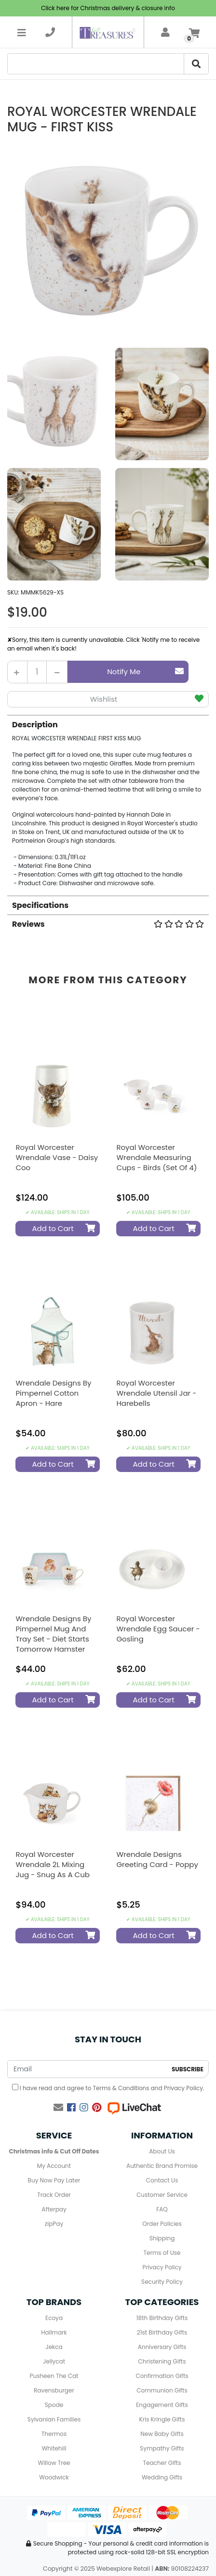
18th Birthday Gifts (162, 2318)
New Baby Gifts (161, 2434)
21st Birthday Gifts (162, 2332)
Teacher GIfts (162, 2463)
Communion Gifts (161, 2390)
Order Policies (162, 2224)
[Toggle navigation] (22, 32)
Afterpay (53, 2209)
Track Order (54, 2195)
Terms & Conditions (121, 2088)
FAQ (162, 2209)
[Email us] (58, 2107)
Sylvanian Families (54, 2419)
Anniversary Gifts (162, 2347)
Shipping (162, 2238)
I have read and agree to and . (108, 2088)
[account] (165, 32)
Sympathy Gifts (162, 2448)
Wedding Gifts (162, 2477)
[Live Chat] (134, 2107)
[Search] (95, 63)
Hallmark (54, 2332)
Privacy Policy (183, 2088)
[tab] (108, 801)
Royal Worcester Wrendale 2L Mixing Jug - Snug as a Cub (52, 1864)
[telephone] (50, 32)
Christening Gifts (162, 2361)
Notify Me (145, 671)
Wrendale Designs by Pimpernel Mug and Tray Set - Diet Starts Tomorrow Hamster (53, 1634)
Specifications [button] (40, 905)
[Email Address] (87, 2069)
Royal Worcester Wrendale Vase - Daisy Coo (56, 1157)
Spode (54, 2405)
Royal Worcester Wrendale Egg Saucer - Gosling (158, 1629)
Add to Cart (63, 1228)
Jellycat (54, 2361)
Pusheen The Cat (54, 2376)
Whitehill (54, 2448)
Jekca (53, 2347)
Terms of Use (162, 2253)
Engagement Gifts (162, 2405)
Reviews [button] (108, 924)
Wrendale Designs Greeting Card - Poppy (157, 1859)
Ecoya (54, 2318)
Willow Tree (54, 2463)
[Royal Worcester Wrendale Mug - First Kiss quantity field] (37, 671)
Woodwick (53, 2477)
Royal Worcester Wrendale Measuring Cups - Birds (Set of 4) (156, 1157)
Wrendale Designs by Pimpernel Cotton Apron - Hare (53, 1393)
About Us (162, 2151)
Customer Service (162, 2195)
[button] (108, 699)
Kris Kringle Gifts (162, 2419)
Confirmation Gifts (161, 2376)
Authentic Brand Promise (162, 2166)
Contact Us (162, 2180)
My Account (54, 2166)
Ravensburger (54, 2390)
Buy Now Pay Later (54, 2180)
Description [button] (35, 724)
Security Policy (162, 2282)
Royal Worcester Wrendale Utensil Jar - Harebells (156, 1393)
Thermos (54, 2434)
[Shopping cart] (194, 32)
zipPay (54, 2224)
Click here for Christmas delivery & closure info (108, 8)
